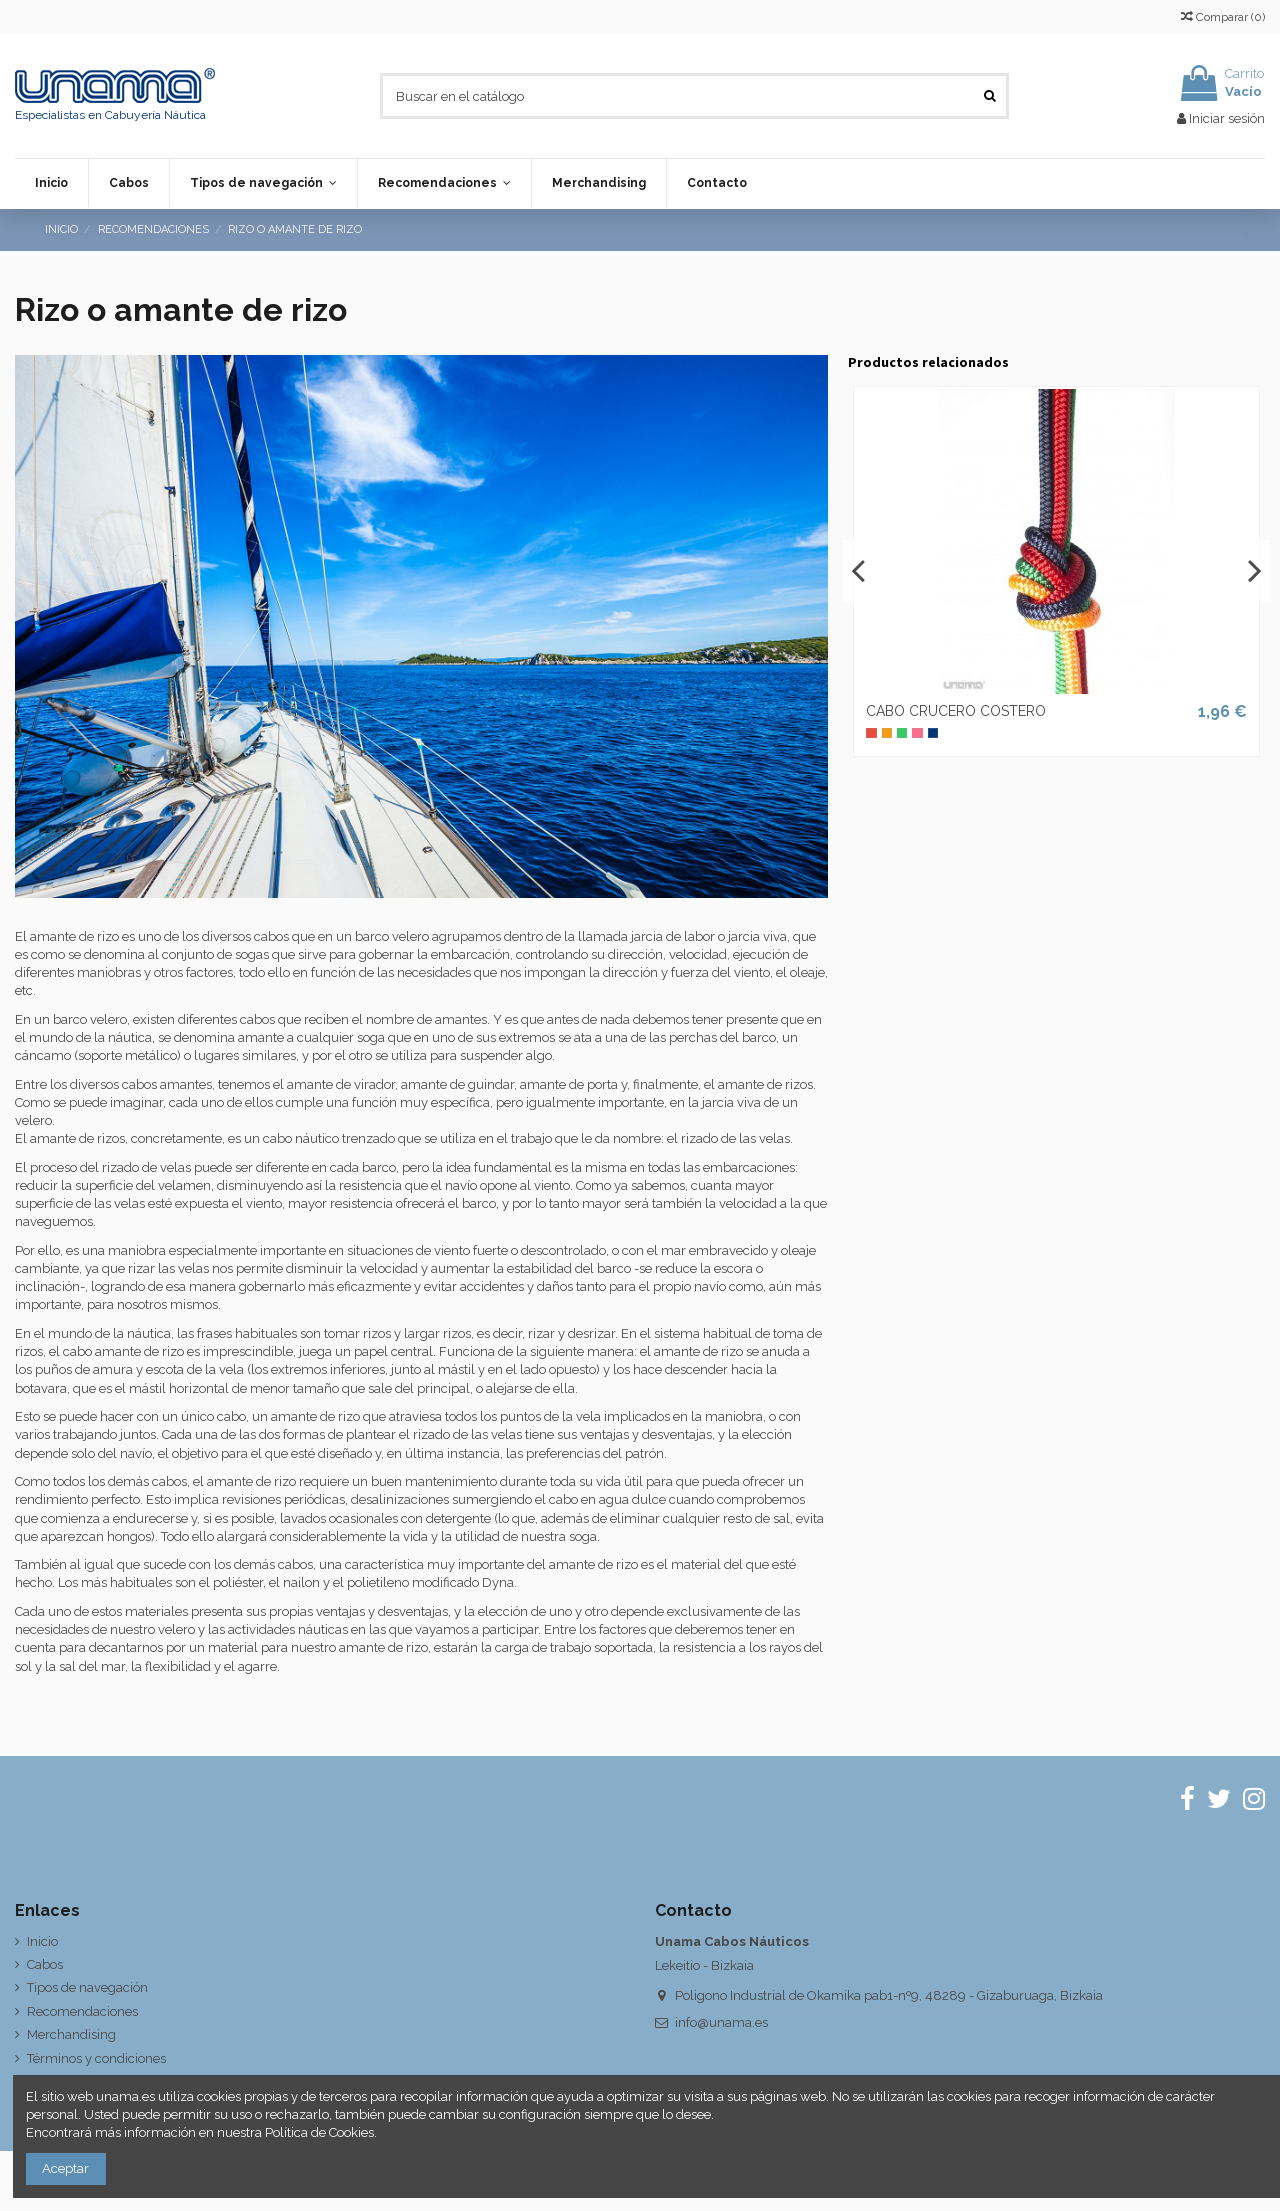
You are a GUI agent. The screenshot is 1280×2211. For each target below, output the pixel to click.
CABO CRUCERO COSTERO (956, 711)
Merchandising (71, 2034)
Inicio (42, 1941)
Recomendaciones (82, 2011)
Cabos (45, 1964)
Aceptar (65, 2168)
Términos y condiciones (96, 2058)
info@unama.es (721, 2022)
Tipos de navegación (87, 1987)
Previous (859, 571)
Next (1254, 571)
